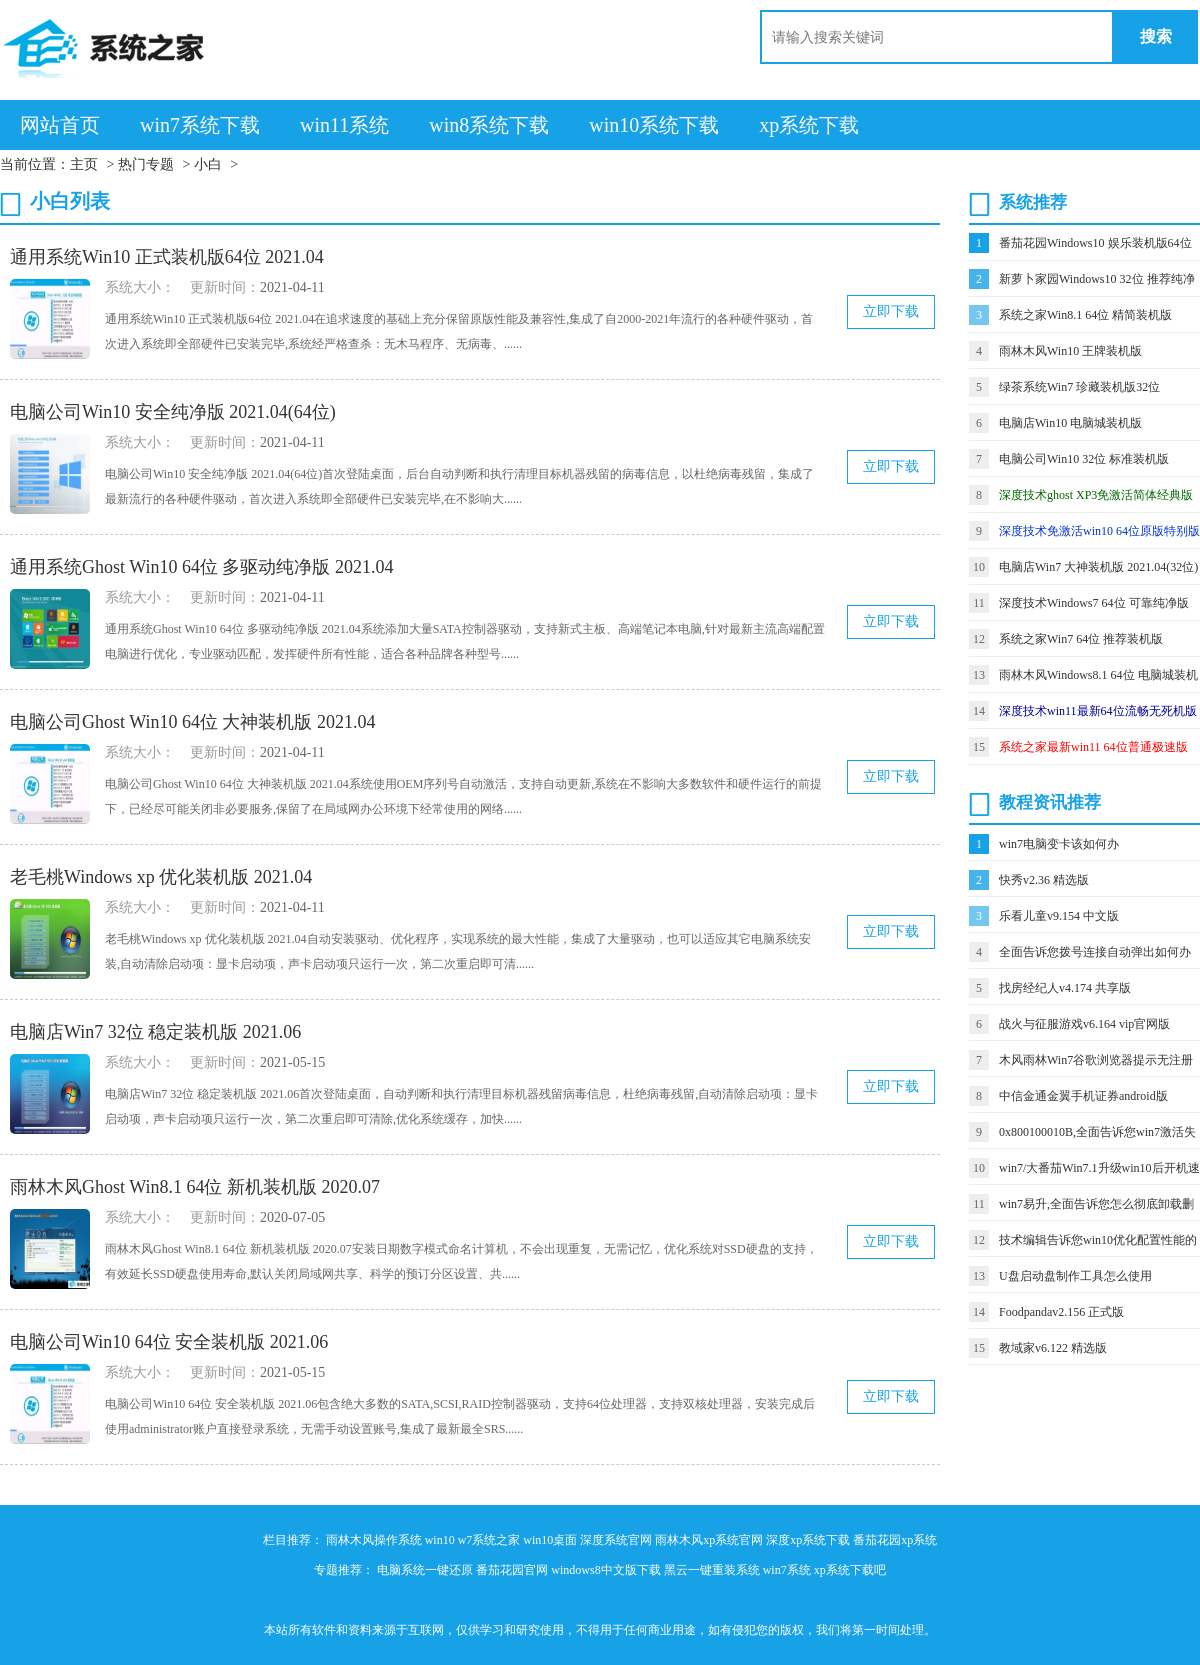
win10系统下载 (654, 125)
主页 (84, 164)
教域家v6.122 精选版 (1053, 1348)
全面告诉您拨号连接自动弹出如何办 (1095, 952)
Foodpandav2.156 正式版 (1061, 1312)
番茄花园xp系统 (895, 1540)
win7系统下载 (200, 125)
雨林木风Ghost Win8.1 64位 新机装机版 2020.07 (195, 1187)
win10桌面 (550, 1540)
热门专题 (146, 164)
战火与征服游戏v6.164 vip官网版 (1084, 1024)
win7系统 (787, 1570)
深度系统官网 (616, 1540)
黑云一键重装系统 (712, 1570)
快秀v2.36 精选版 (1044, 880)
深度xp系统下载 (808, 1540)
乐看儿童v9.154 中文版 (1059, 916)
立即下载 (891, 311)
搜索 (1156, 36)
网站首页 (60, 125)
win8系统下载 (489, 125)
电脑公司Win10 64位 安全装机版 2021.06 (169, 1342)
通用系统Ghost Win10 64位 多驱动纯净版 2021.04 (201, 567)
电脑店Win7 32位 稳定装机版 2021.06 (155, 1032)
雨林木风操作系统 (374, 1540)
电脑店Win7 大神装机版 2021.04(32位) (1098, 567)
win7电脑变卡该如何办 (1059, 844)
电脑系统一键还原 (425, 1570)
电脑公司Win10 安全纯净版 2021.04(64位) (173, 412)
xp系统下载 (809, 125)
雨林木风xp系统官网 (709, 1540)
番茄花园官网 (512, 1570)
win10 (440, 1540)
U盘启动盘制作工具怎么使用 (1075, 1276)
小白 (208, 164)
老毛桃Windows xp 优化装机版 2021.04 (161, 877)
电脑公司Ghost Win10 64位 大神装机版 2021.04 (192, 722)
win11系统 (344, 125)
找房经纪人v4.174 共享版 (1065, 988)
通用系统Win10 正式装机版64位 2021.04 (167, 257)
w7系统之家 (489, 1540)
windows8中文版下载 (605, 1570)
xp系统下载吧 (850, 1570)
